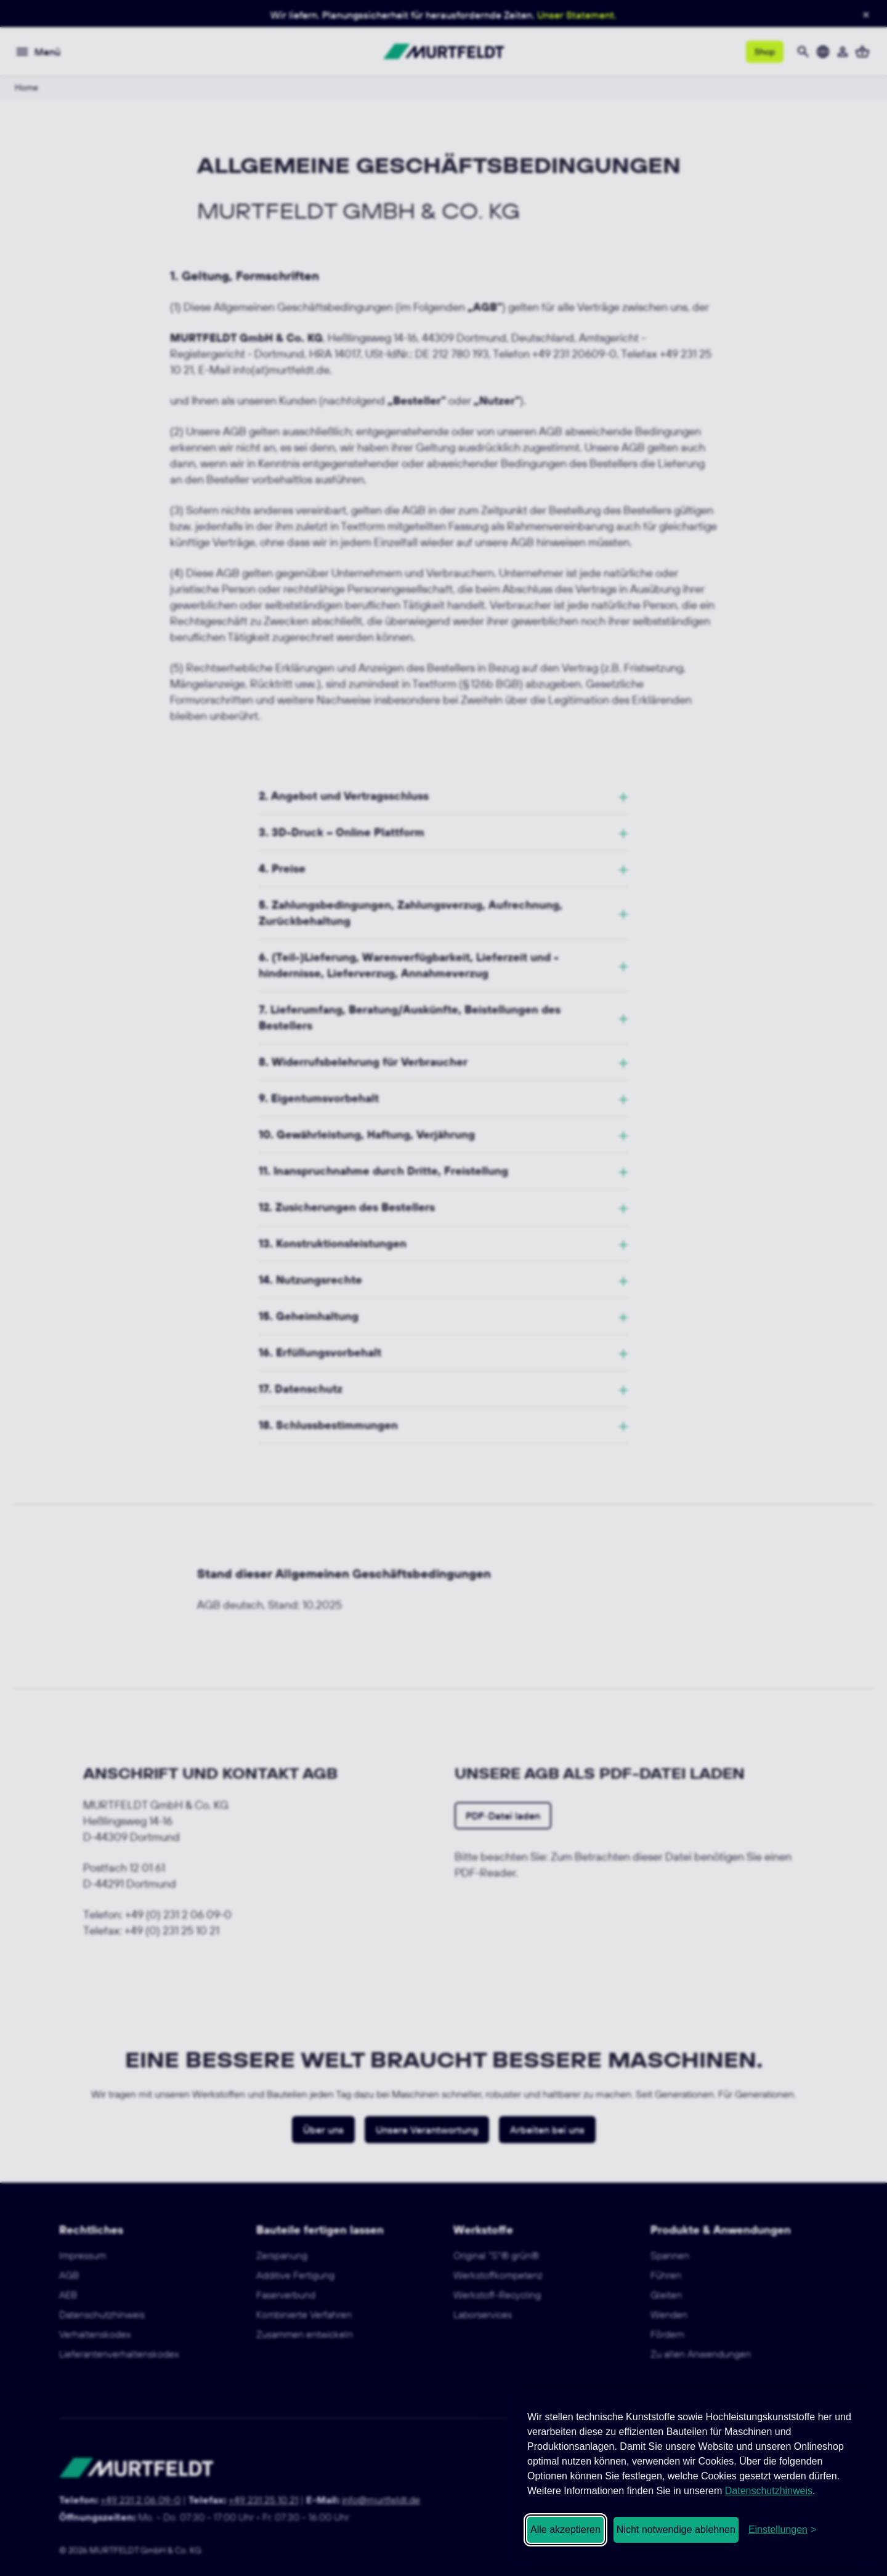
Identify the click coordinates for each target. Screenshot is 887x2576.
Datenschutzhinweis (768, 2490)
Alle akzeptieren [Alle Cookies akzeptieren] (565, 2529)
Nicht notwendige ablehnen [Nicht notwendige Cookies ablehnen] (676, 2529)
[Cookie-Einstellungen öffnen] (782, 2529)
